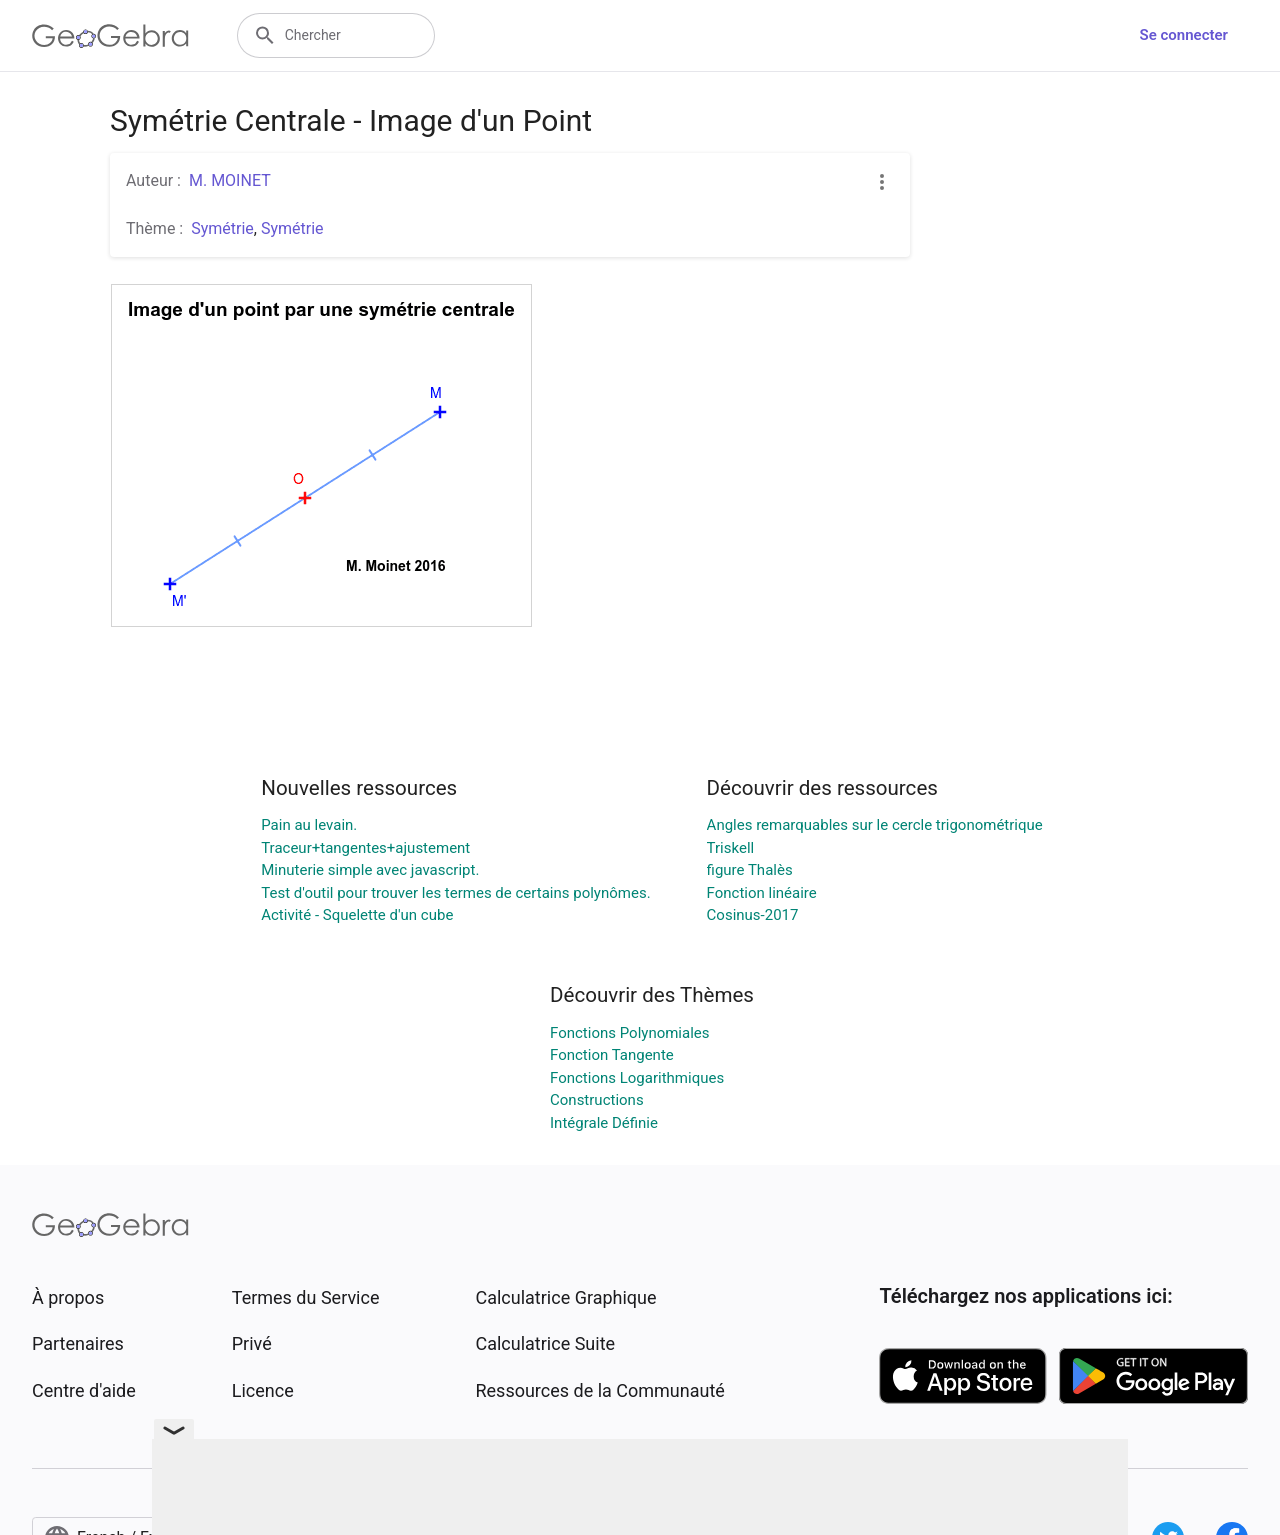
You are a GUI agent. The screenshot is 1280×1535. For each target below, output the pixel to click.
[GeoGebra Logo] (110, 36)
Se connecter (1184, 35)
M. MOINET (230, 180)
